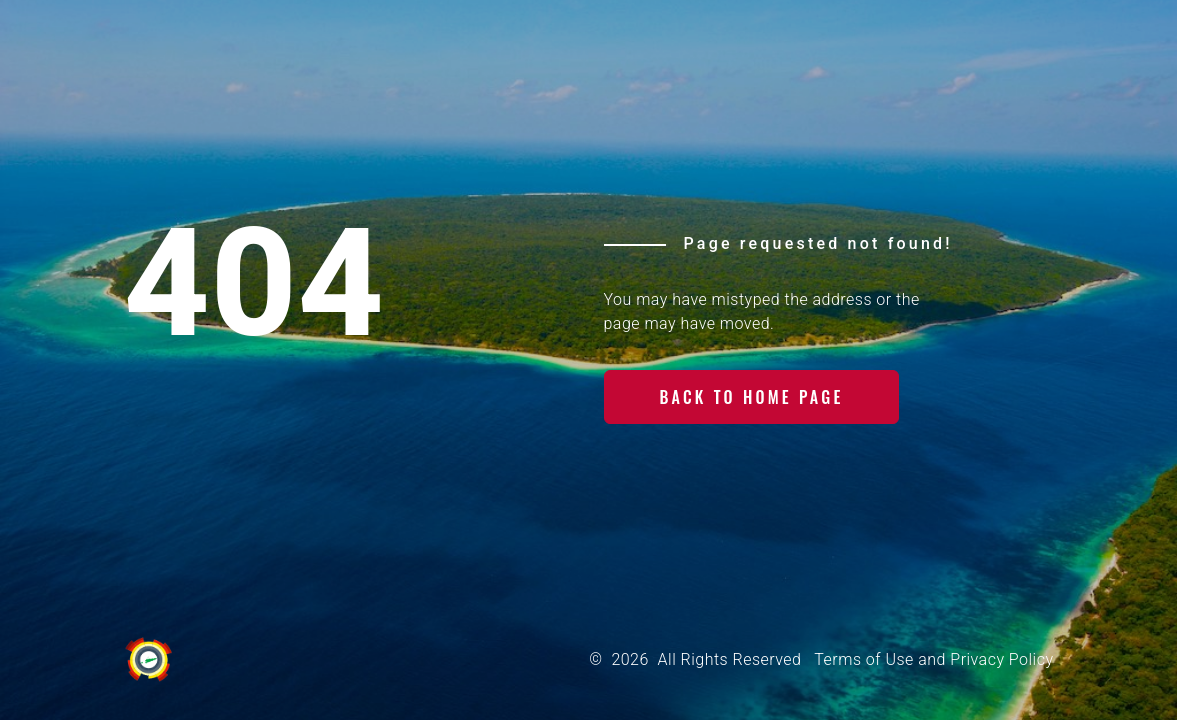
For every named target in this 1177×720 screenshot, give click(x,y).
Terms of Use (863, 659)
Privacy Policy (1001, 659)
